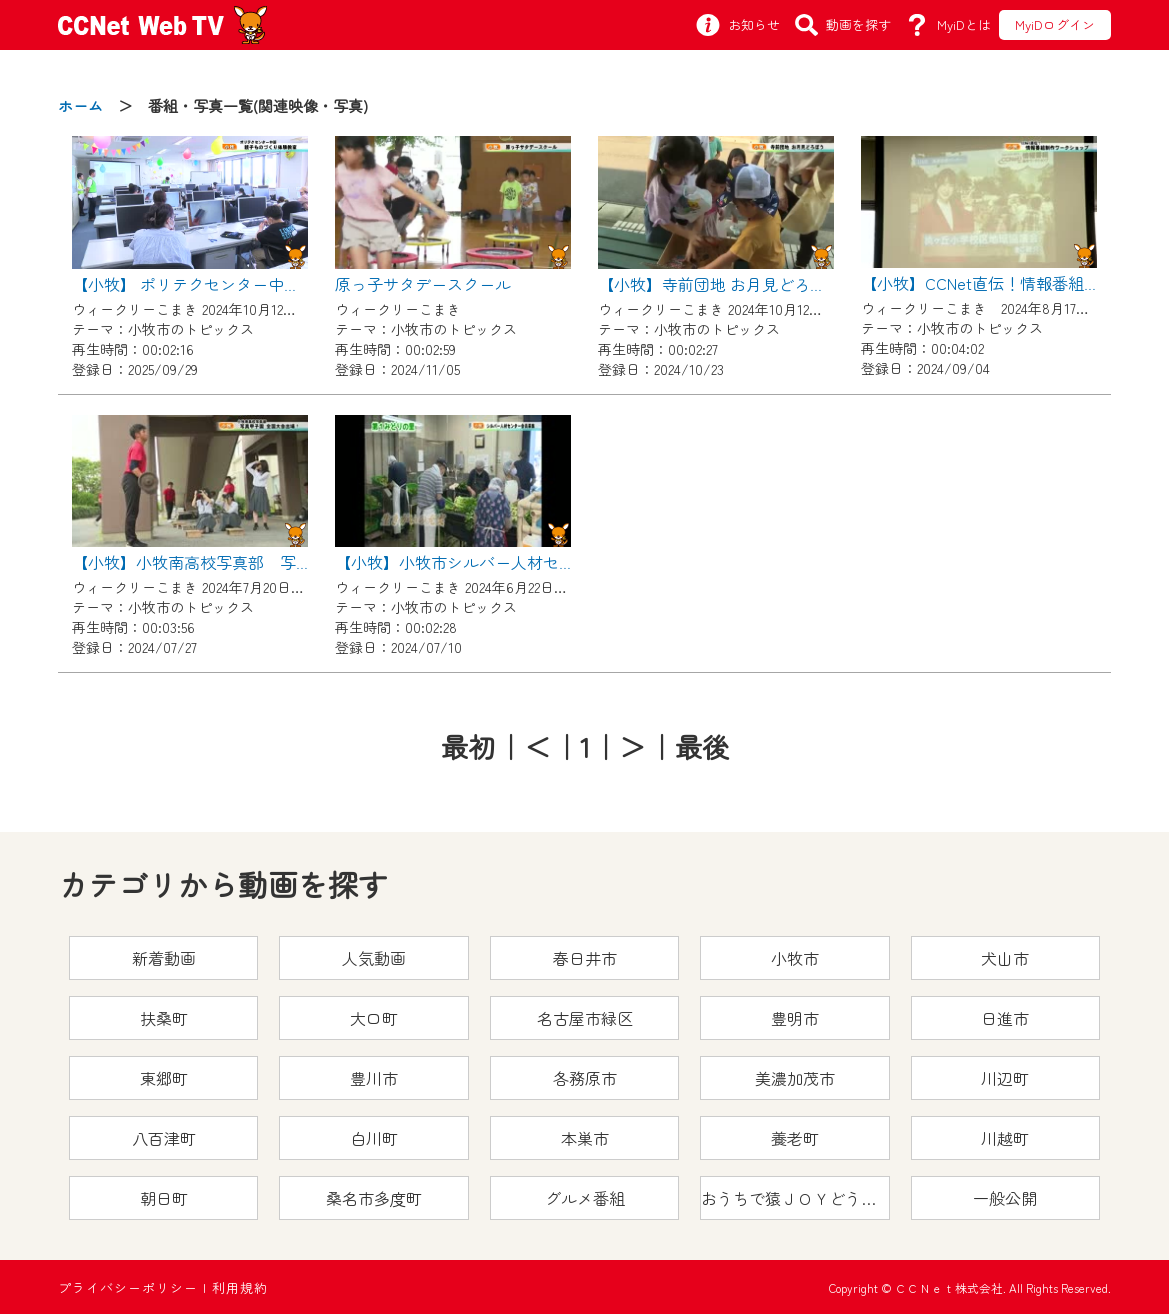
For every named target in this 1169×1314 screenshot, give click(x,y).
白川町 (374, 1138)
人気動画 (374, 958)
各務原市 (585, 1078)
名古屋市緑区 (585, 1018)
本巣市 (585, 1138)
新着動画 (164, 958)
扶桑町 (164, 1018)
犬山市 (1005, 958)
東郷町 (164, 1078)
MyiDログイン (1055, 24)
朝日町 (164, 1198)
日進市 (1005, 1018)
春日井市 (585, 958)
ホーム (80, 105)
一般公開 (1005, 1198)
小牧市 (795, 958)
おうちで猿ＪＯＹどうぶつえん (795, 1198)
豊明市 (795, 1018)
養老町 (795, 1138)
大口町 (374, 1018)
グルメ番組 (585, 1198)
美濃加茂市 (795, 1078)
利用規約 (240, 1287)
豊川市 (374, 1078)
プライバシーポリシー (128, 1287)
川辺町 (1005, 1078)
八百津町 (164, 1138)
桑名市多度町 (374, 1198)
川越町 (1005, 1138)
